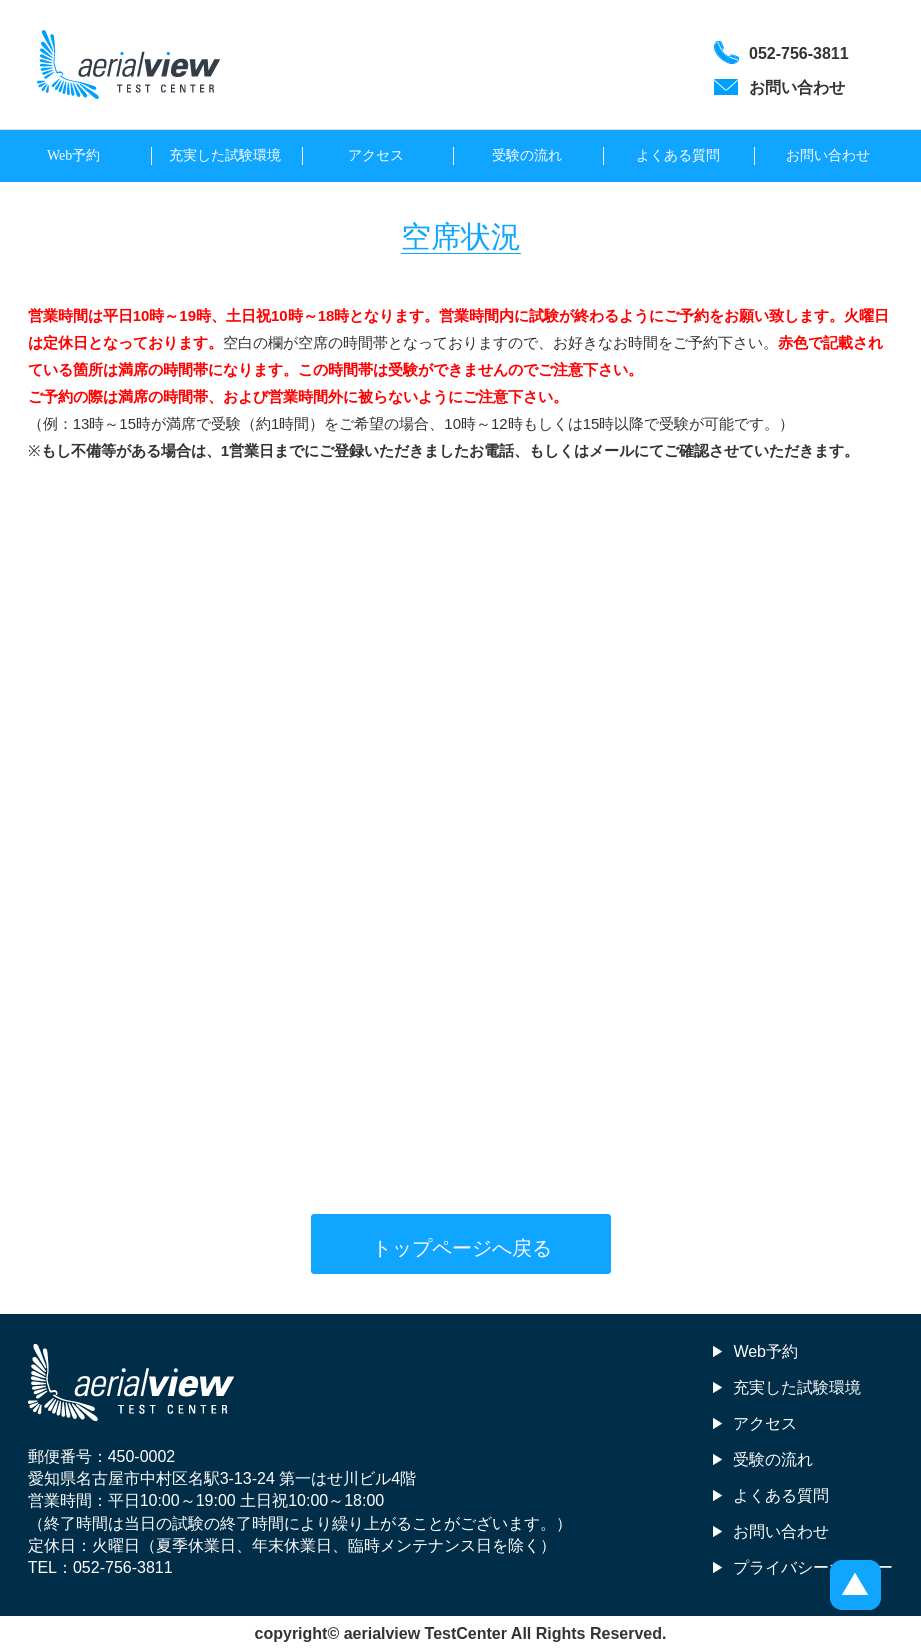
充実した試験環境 (225, 155)
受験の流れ (527, 155)
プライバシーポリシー (813, 1567)
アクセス (376, 155)
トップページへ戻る (462, 1248)
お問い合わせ (828, 155)
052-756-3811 (123, 1567)
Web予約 (73, 155)
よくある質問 (678, 155)
